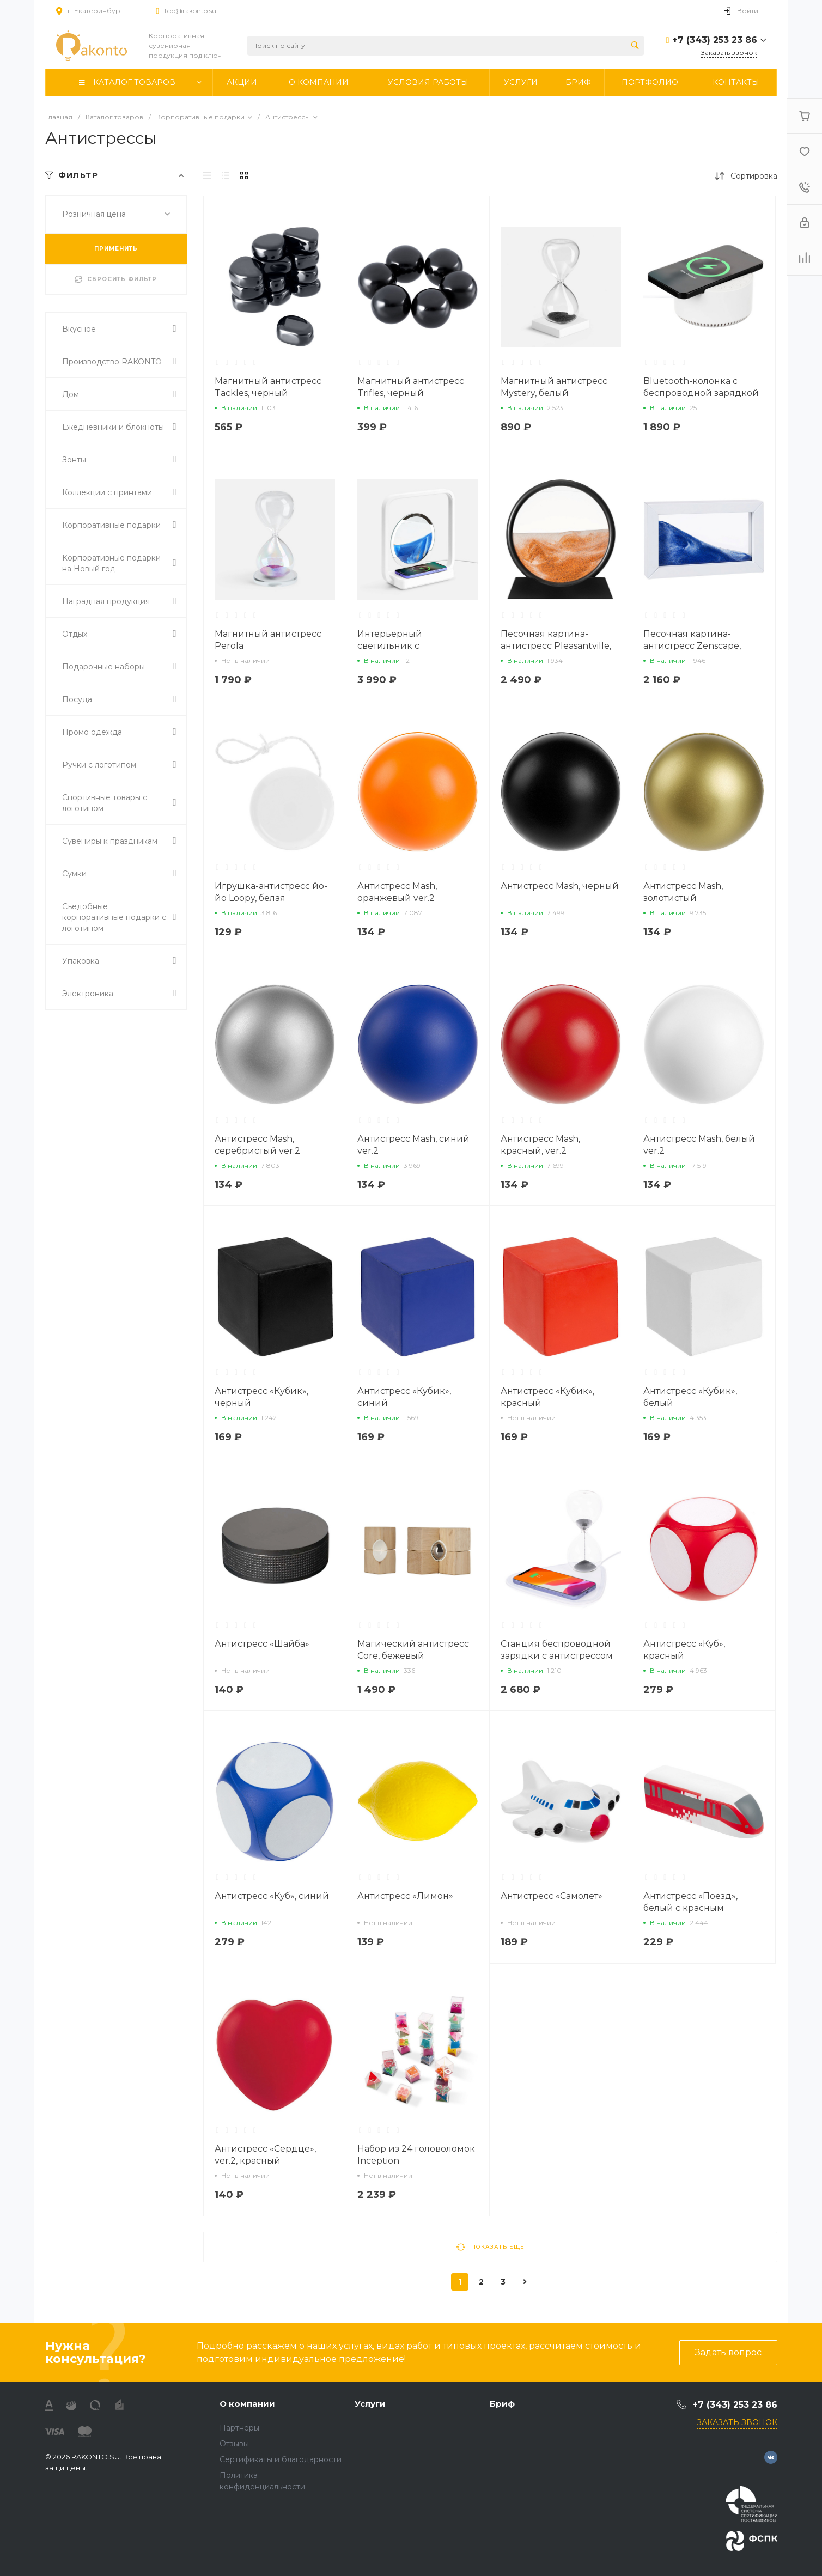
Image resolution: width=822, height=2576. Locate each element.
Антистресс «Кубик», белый (690, 1397)
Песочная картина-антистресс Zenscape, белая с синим (692, 646)
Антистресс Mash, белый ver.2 (699, 1145)
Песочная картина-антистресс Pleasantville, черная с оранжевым (556, 646)
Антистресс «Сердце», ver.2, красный (265, 2154)
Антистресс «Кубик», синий (404, 1397)
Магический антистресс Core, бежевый (413, 1650)
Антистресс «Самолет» (551, 1896)
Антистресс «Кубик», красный (547, 1397)
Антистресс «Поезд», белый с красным (690, 1902)
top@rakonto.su (190, 11)
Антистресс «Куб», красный (684, 1650)
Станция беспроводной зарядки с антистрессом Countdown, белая (557, 1656)
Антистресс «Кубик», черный (261, 1397)
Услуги (370, 2403)
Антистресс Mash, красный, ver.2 (540, 1145)
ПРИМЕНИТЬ (116, 248)
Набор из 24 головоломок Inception (416, 2154)
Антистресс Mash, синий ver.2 (413, 1145)
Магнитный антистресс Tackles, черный (268, 387)
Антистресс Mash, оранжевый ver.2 (397, 892)
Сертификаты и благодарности (281, 2459)
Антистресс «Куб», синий (272, 1896)
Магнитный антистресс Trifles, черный (410, 387)
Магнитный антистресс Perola (268, 640)
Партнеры (239, 2428)
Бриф (502, 2403)
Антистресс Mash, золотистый (683, 892)
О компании (247, 2403)
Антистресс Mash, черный (560, 886)
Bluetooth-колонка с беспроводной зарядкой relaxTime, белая (701, 393)
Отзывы (234, 2444)
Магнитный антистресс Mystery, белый (554, 387)
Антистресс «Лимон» (405, 1896)
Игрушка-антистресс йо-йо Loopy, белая (271, 892)
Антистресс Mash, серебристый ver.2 (257, 1145)
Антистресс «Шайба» (262, 1644)
